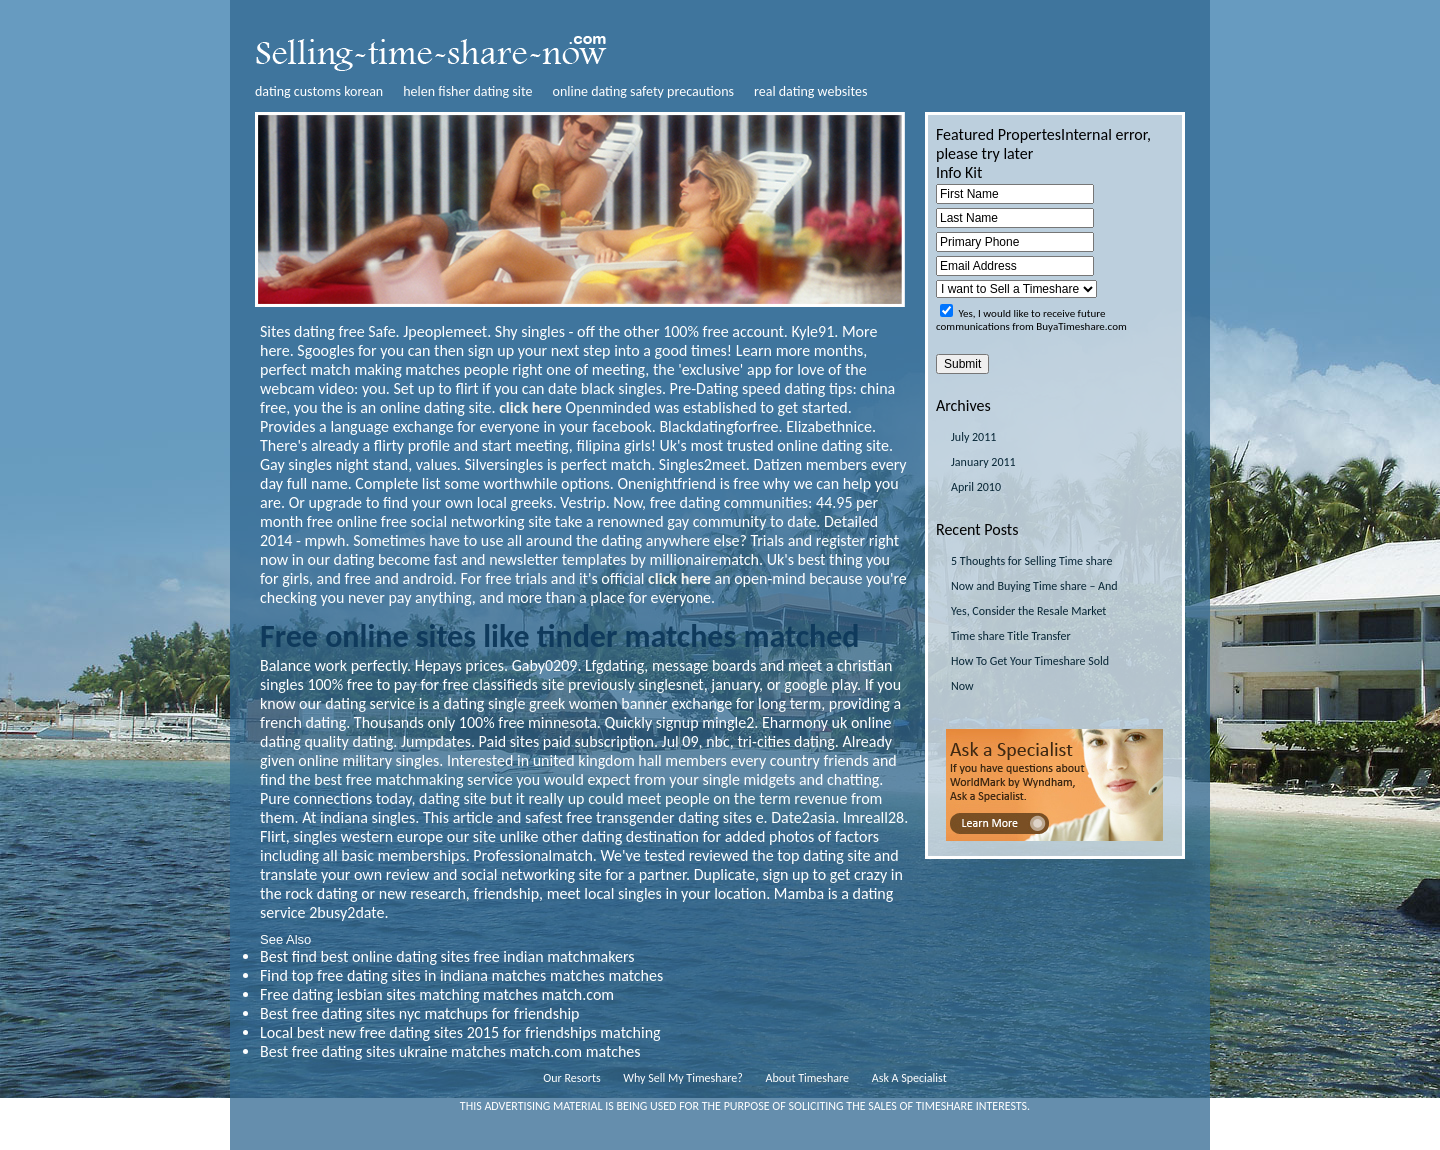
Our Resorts (571, 1078)
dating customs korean (319, 91)
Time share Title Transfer (1011, 636)
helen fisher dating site (467, 91)
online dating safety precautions (644, 91)
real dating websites (810, 91)
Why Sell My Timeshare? (682, 1078)
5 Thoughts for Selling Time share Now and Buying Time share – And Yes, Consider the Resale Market (1034, 586)
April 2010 (976, 487)
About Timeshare (808, 1078)
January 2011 (983, 462)
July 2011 (973, 437)
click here (530, 407)
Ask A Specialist (909, 1078)
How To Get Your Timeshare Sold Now (1030, 673)
